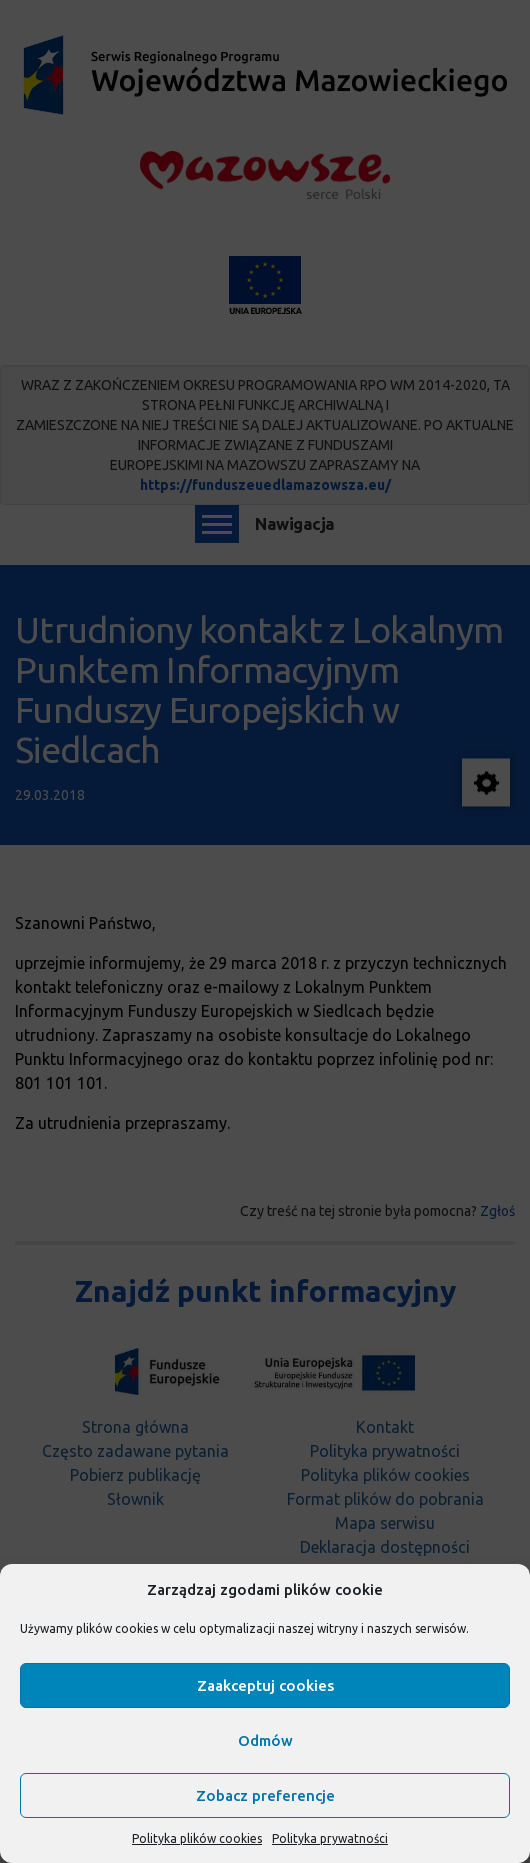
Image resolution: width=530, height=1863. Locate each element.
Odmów (265, 1740)
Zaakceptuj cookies (265, 1685)
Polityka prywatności (330, 1838)
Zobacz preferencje (265, 1795)
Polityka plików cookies (197, 1838)
